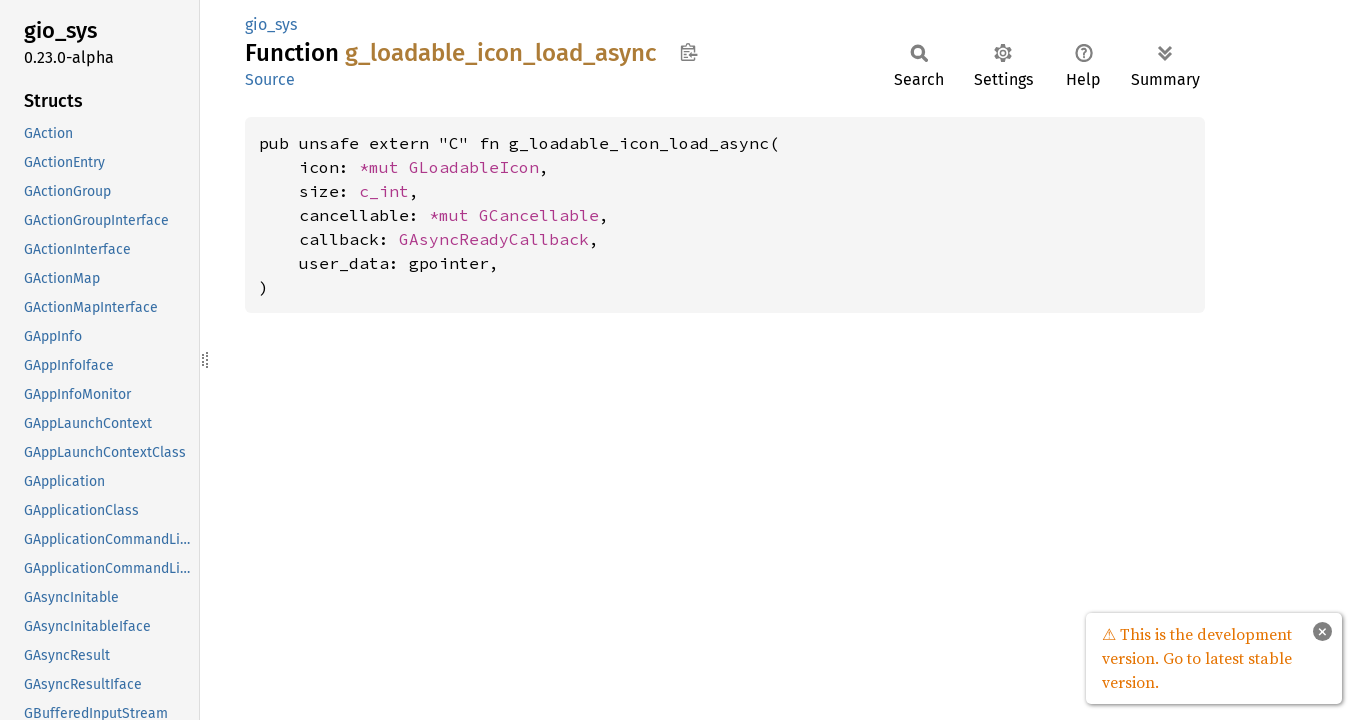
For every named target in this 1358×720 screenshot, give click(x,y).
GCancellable (539, 215)
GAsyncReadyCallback (494, 239)
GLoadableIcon (474, 167)
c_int (384, 191)
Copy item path (688, 52)
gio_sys (271, 24)
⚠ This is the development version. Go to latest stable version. (1197, 658)
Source (270, 79)
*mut (384, 167)
